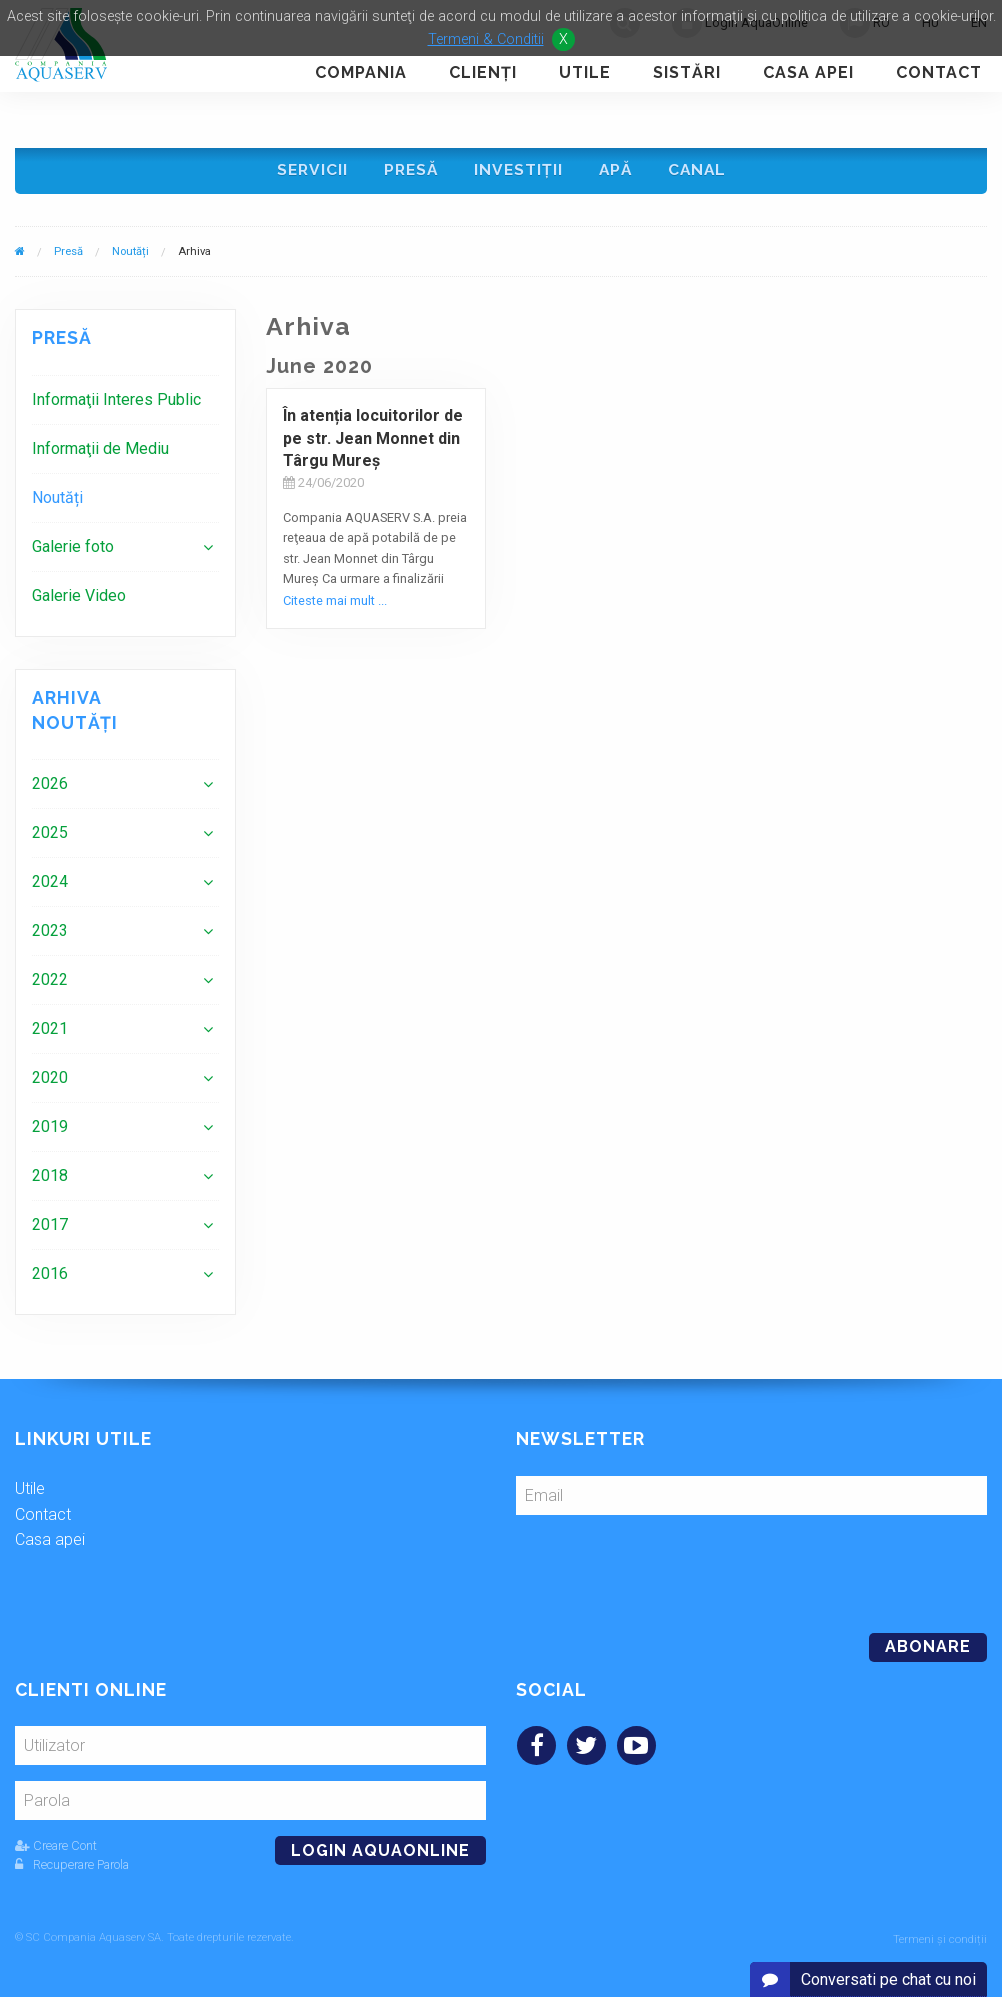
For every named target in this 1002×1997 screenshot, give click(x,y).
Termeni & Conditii (486, 39)
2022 (50, 982)
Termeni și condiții (940, 1939)
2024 (50, 884)
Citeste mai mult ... (335, 602)
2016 (50, 1276)
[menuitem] (125, 402)
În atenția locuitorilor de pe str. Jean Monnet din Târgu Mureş (373, 441)
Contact (939, 72)
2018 (50, 1178)
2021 (50, 1031)
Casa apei (808, 72)
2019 (50, 1129)
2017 (50, 1227)
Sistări (687, 72)
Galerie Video (79, 598)
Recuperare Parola (72, 1867)
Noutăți (130, 253)
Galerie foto (73, 549)
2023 (50, 933)
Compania (361, 72)
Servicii (308, 171)
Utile (585, 72)
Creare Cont (56, 1848)
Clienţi (483, 72)
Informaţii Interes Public (116, 402)
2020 (50, 1080)
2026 (50, 786)
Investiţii (519, 171)
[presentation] (653, 1568)
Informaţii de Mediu (100, 451)
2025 (50, 835)
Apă (617, 171)
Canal (701, 171)
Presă (409, 171)
